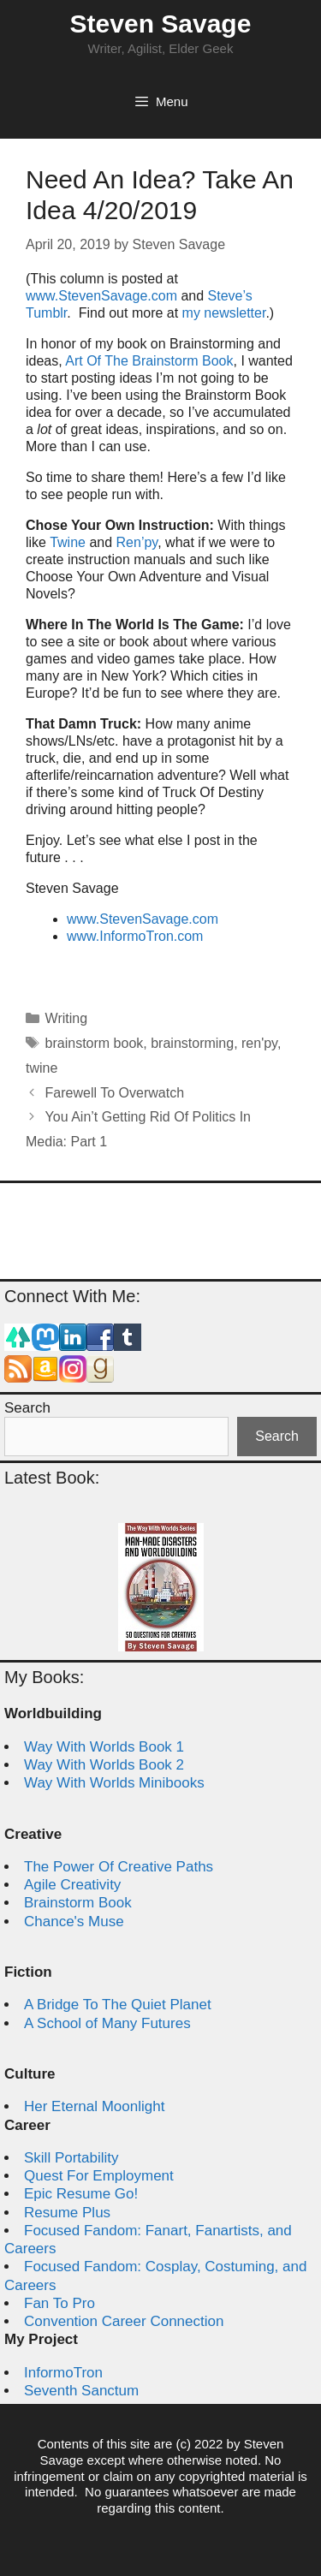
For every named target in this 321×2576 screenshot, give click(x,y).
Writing (66, 1018)
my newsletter (224, 313)
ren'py (259, 1043)
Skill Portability (71, 2158)
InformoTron (63, 2373)
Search (27, 1408)
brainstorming (192, 1043)
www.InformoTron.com (135, 936)
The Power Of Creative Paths (118, 1867)
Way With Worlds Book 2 (104, 1765)
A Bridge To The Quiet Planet (117, 2004)
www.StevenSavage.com (103, 296)
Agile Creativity (72, 1885)
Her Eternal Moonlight (94, 2106)
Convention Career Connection (123, 2321)
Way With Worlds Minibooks (114, 1783)
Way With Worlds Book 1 (104, 1747)
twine (41, 1068)
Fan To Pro (59, 2303)
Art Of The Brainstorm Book (149, 361)
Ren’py (137, 542)
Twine (68, 542)
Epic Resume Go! (81, 2194)
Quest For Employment (99, 2176)
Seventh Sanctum (81, 2391)
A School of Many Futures (107, 2023)
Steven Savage (161, 23)
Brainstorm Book (78, 1903)
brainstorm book (94, 1043)
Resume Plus (67, 2212)
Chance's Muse (74, 1921)
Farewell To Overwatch (114, 1093)
